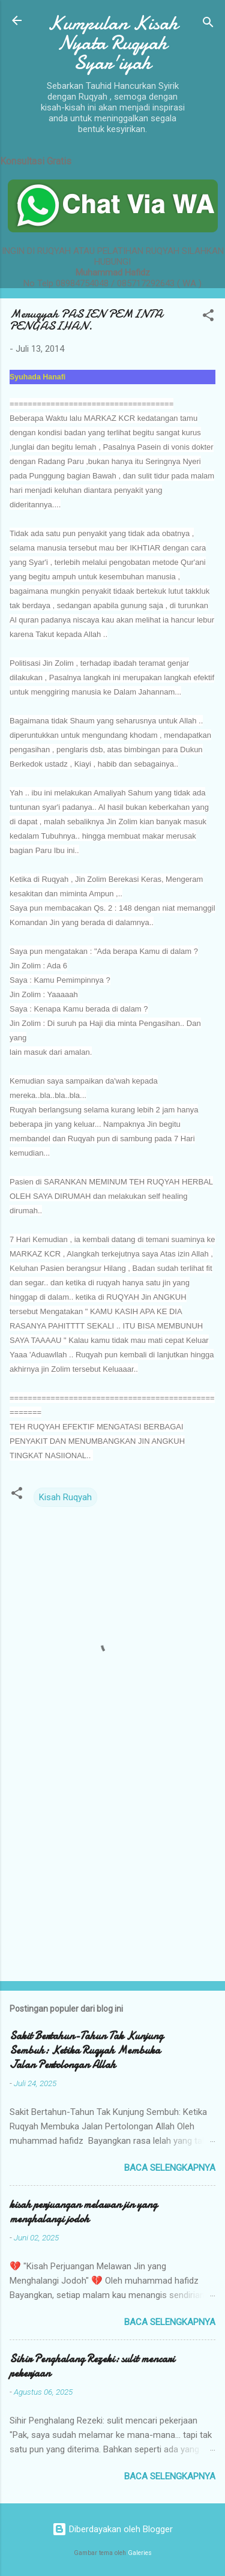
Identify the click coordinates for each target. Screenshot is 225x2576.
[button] (208, 317)
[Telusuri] (208, 24)
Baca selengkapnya (169, 2167)
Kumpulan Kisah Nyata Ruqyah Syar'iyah (112, 43)
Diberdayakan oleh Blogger (112, 2529)
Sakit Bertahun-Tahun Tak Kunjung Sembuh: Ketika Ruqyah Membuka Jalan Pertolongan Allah (86, 2050)
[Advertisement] (112, 1878)
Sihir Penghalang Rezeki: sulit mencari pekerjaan (92, 2366)
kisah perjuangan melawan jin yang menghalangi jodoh (83, 2212)
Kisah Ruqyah (65, 1497)
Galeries (140, 2553)
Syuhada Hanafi (37, 377)
